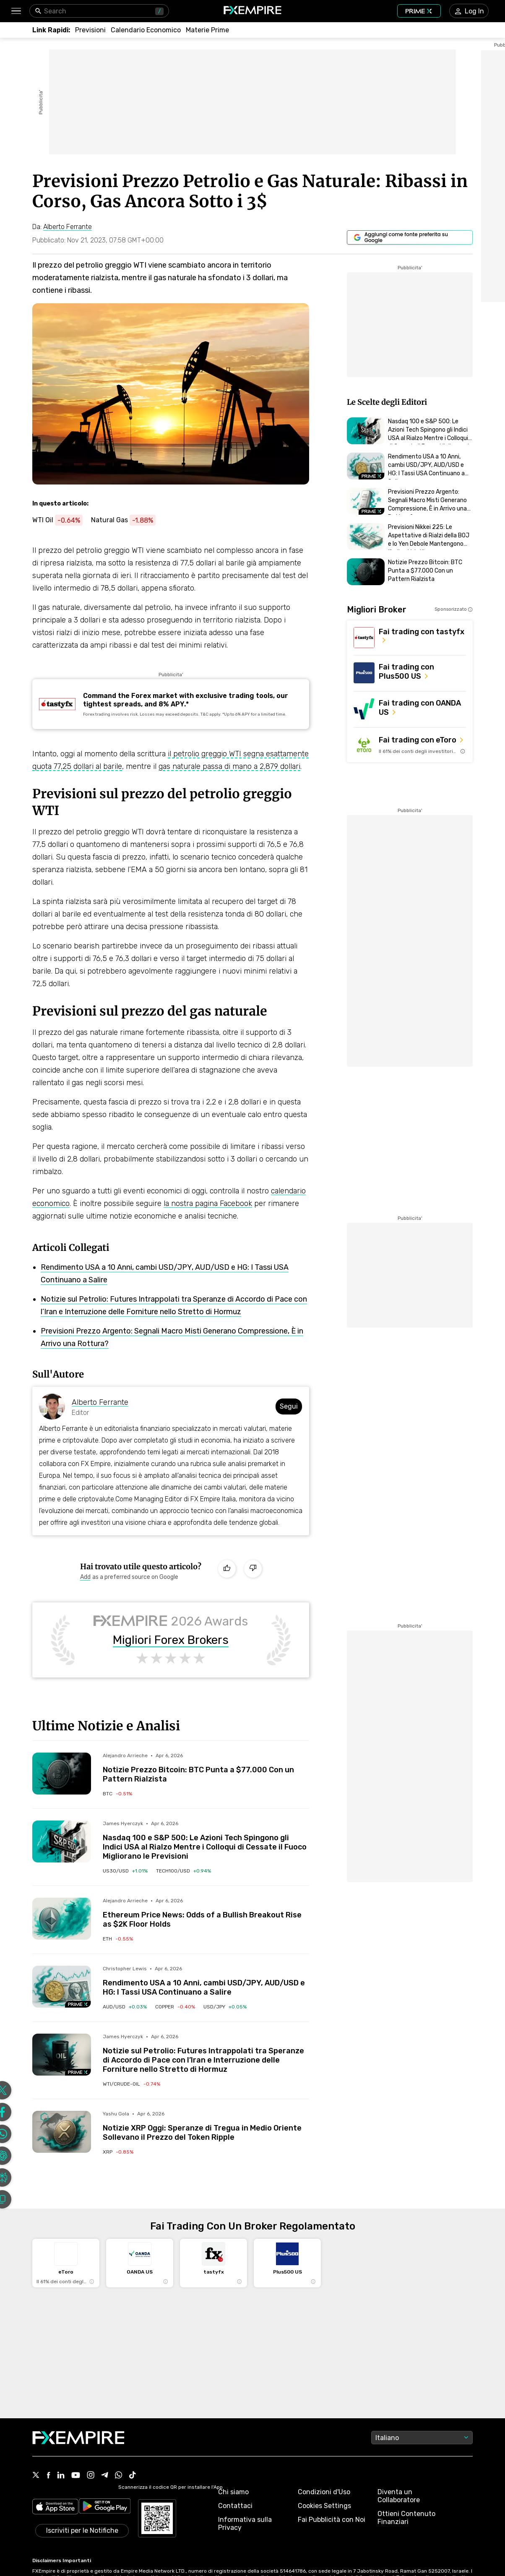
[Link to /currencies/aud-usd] (125, 2007)
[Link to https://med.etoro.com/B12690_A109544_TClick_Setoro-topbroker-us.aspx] (410, 745)
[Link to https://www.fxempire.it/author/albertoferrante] (67, 227)
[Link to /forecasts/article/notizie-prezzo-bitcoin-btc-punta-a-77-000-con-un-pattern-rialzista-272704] (206, 1768)
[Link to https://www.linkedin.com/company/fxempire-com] (61, 2475)
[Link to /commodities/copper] (175, 2007)
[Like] (227, 1569)
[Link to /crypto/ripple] (118, 2152)
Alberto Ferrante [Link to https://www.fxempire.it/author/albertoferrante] (100, 1402)
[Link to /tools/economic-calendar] (146, 30)
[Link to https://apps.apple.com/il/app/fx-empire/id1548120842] (55, 2507)
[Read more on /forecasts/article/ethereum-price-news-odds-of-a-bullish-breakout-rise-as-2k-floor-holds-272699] (61, 1919)
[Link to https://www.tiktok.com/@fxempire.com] (132, 2475)
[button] (16, 11)
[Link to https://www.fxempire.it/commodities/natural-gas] (127, 520)
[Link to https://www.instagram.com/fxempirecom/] (90, 2475)
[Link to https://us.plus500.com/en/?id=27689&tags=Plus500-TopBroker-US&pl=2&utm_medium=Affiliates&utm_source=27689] (410, 673)
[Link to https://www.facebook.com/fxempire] (48, 2476)
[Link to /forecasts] (90, 30)
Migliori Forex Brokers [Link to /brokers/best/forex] (171, 1640)
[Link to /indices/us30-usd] (125, 1871)
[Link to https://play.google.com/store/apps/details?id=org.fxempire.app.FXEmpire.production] (104, 2507)
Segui (289, 1406)
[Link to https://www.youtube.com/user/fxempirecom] (75, 2476)
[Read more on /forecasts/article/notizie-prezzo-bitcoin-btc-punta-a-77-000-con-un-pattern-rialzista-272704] (61, 1774)
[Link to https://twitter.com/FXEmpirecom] (36, 2476)
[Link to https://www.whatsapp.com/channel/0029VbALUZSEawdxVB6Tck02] (118, 2475)
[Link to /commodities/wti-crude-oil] (131, 2084)
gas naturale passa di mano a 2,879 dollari (229, 766)
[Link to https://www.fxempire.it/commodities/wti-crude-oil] (61, 520)
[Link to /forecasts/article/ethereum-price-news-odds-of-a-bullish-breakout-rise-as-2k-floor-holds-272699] (206, 1913)
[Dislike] (253, 1569)
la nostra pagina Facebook (208, 1203)
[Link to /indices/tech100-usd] (183, 1871)
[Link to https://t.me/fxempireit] (104, 2476)
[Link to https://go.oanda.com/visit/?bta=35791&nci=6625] (410, 709)
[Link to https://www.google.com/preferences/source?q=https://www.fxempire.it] (410, 237)
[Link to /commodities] (207, 30)
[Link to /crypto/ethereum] (118, 1939)
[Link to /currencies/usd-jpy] (225, 2007)
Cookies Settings (324, 2506)
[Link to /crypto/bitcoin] (117, 1794)
